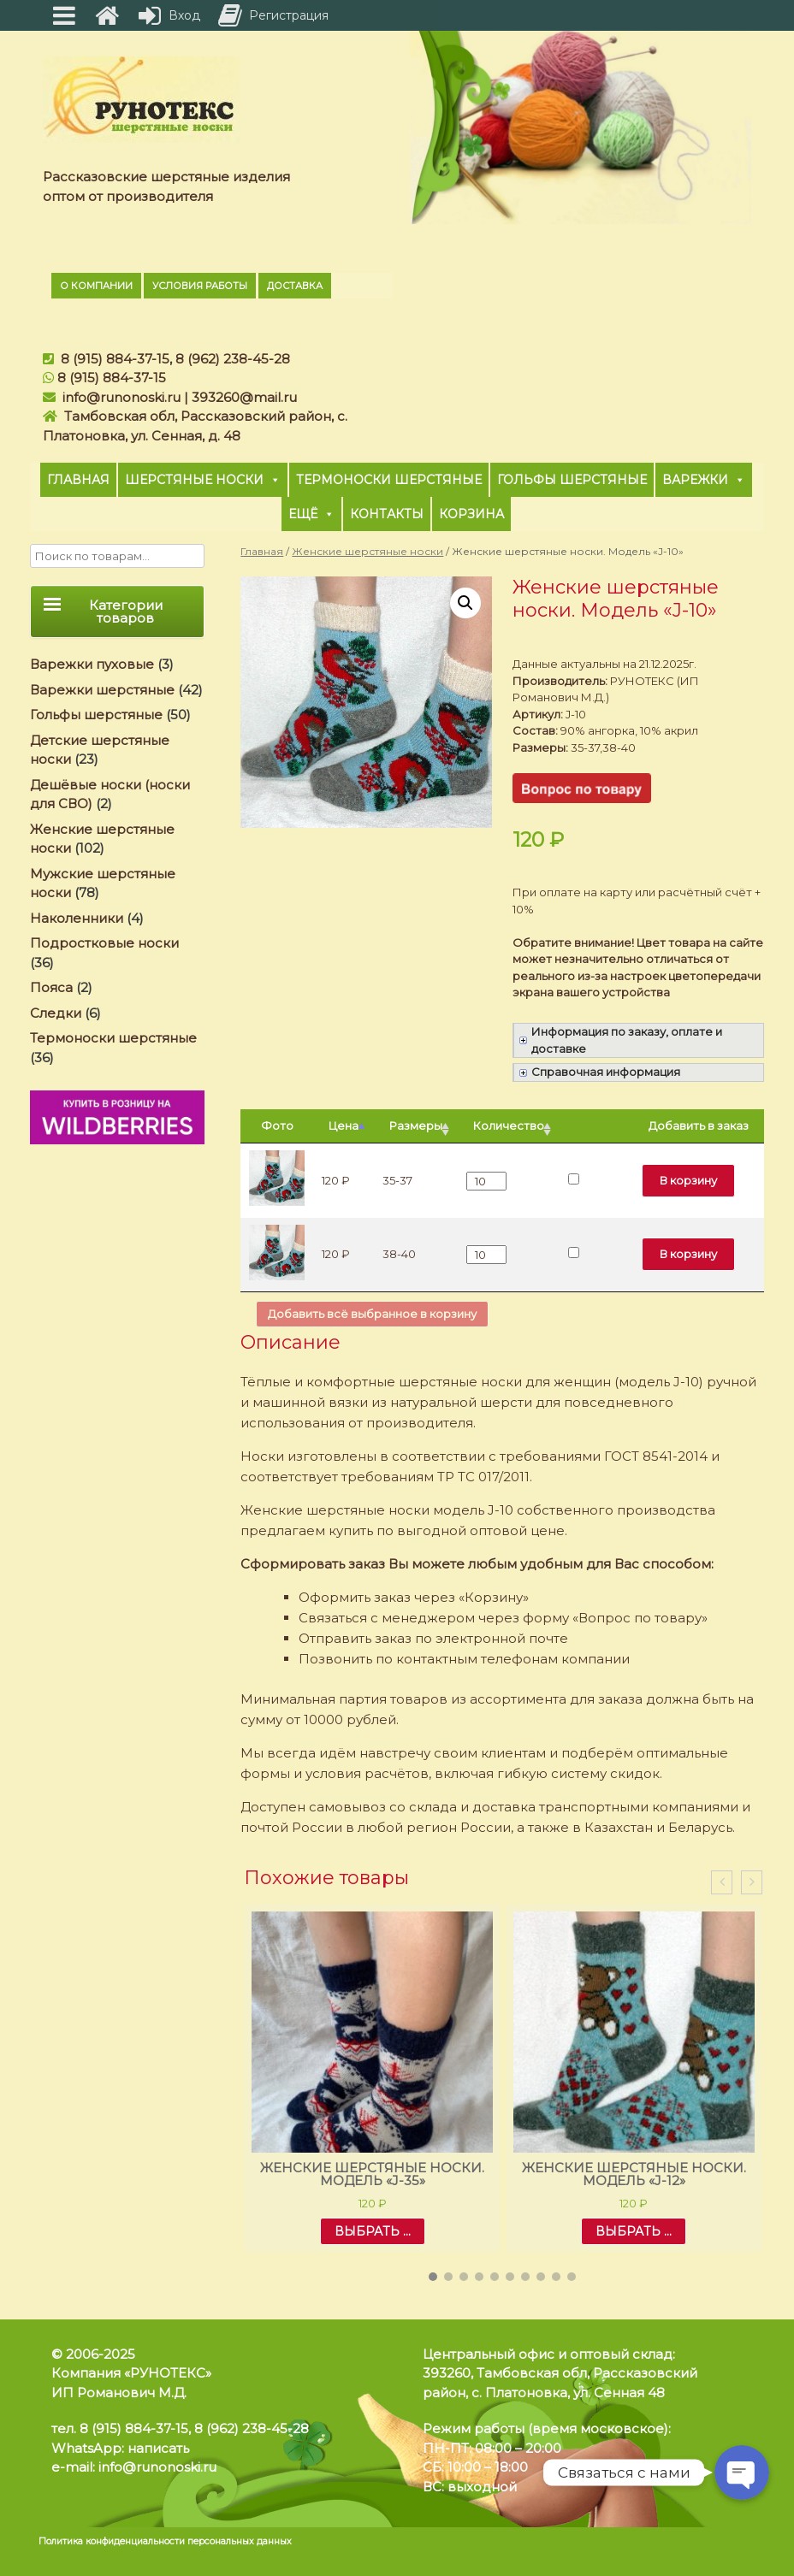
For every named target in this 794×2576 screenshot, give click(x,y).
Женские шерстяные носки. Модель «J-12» (634, 2174)
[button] (433, 2276)
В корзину (688, 1180)
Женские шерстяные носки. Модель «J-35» (372, 2174)
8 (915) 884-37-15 (115, 359)
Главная (78, 479)
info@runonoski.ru (121, 397)
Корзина (471, 514)
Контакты (387, 514)
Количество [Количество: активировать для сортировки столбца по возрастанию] (508, 1125)
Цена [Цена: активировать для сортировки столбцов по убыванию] (343, 1125)
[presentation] (721, 1882)
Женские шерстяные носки (367, 551)
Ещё (311, 514)
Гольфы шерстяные (572, 479)
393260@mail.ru (244, 397)
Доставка (295, 286)
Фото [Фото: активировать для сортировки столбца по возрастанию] (277, 1125)
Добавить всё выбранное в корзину (372, 1313)
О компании (96, 286)
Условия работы (199, 286)
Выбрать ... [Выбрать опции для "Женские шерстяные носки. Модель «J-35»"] (373, 2231)
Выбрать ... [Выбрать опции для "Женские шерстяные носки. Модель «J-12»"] (634, 2231)
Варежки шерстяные (102, 690)
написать (158, 2448)
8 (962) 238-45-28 (232, 359)
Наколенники (76, 918)
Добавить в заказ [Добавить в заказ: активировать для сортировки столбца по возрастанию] (699, 1125)
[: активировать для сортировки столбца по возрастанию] (596, 1126)
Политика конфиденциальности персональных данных (165, 2541)
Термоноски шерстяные (389, 479)
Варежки (703, 479)
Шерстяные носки (203, 479)
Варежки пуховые (92, 664)
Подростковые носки (104, 943)
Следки (55, 1013)
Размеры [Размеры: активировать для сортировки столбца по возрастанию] (415, 1125)
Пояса (51, 987)
